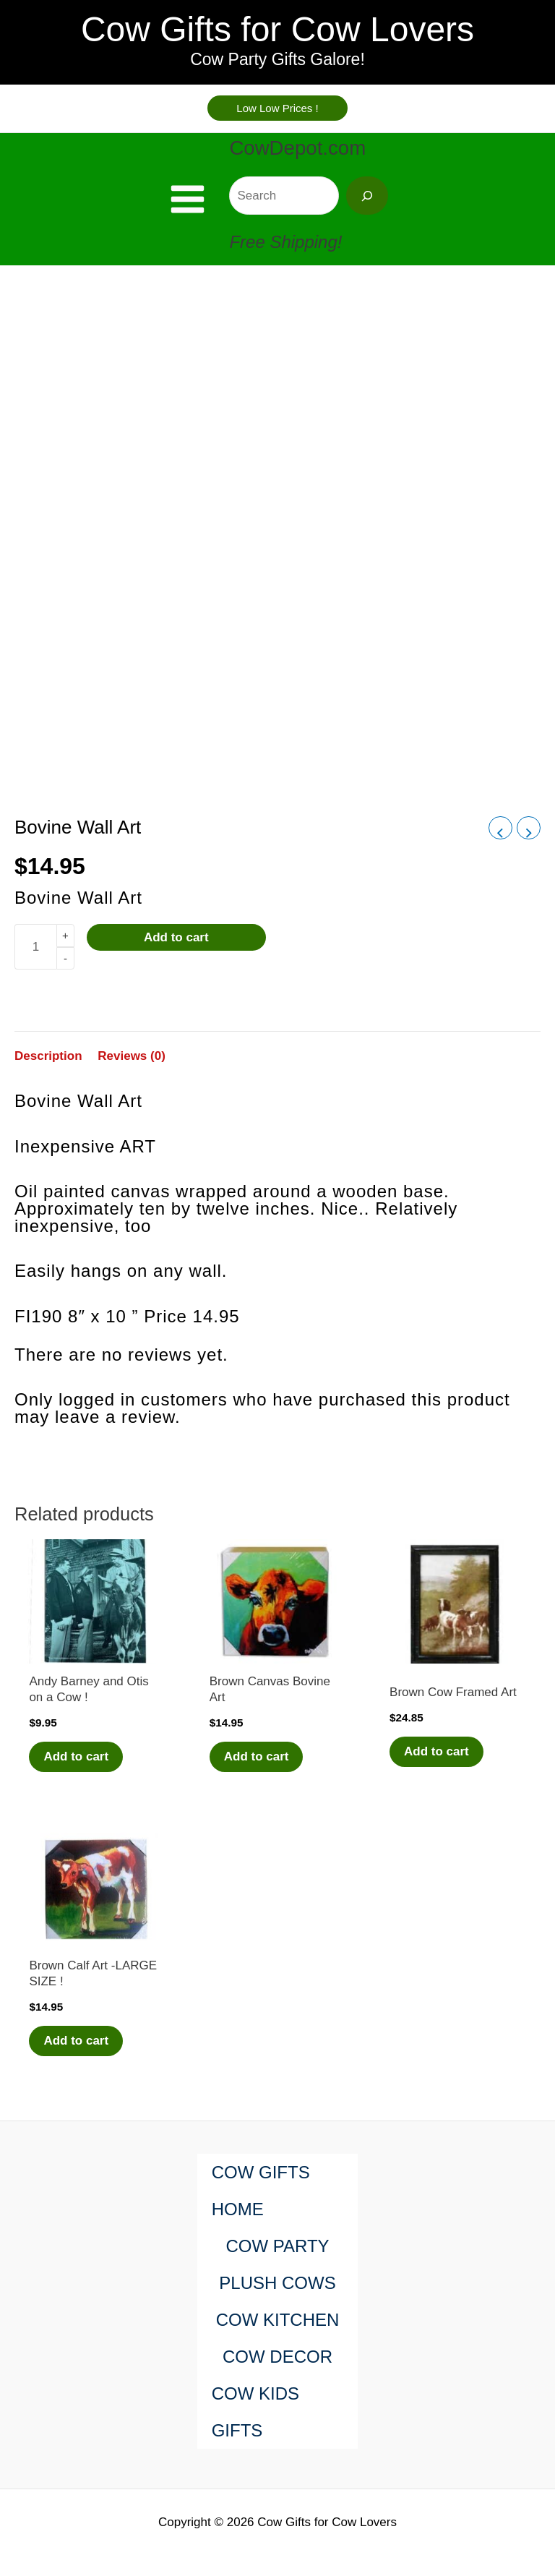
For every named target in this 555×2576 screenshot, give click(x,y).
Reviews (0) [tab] (131, 1056)
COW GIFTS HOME (261, 2190)
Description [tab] (48, 1056)
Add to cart (176, 937)
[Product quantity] (35, 947)
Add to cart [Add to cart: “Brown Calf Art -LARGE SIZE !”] (75, 2040)
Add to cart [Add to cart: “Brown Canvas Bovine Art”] (256, 1756)
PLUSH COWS (277, 2283)
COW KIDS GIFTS (255, 2412)
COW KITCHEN (278, 2319)
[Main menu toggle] (187, 199)
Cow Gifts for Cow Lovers (277, 29)
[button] (277, 108)
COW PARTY (277, 2246)
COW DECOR (277, 2356)
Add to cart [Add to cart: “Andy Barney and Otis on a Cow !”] (75, 1756)
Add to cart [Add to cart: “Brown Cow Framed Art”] (436, 1751)
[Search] (367, 195)
